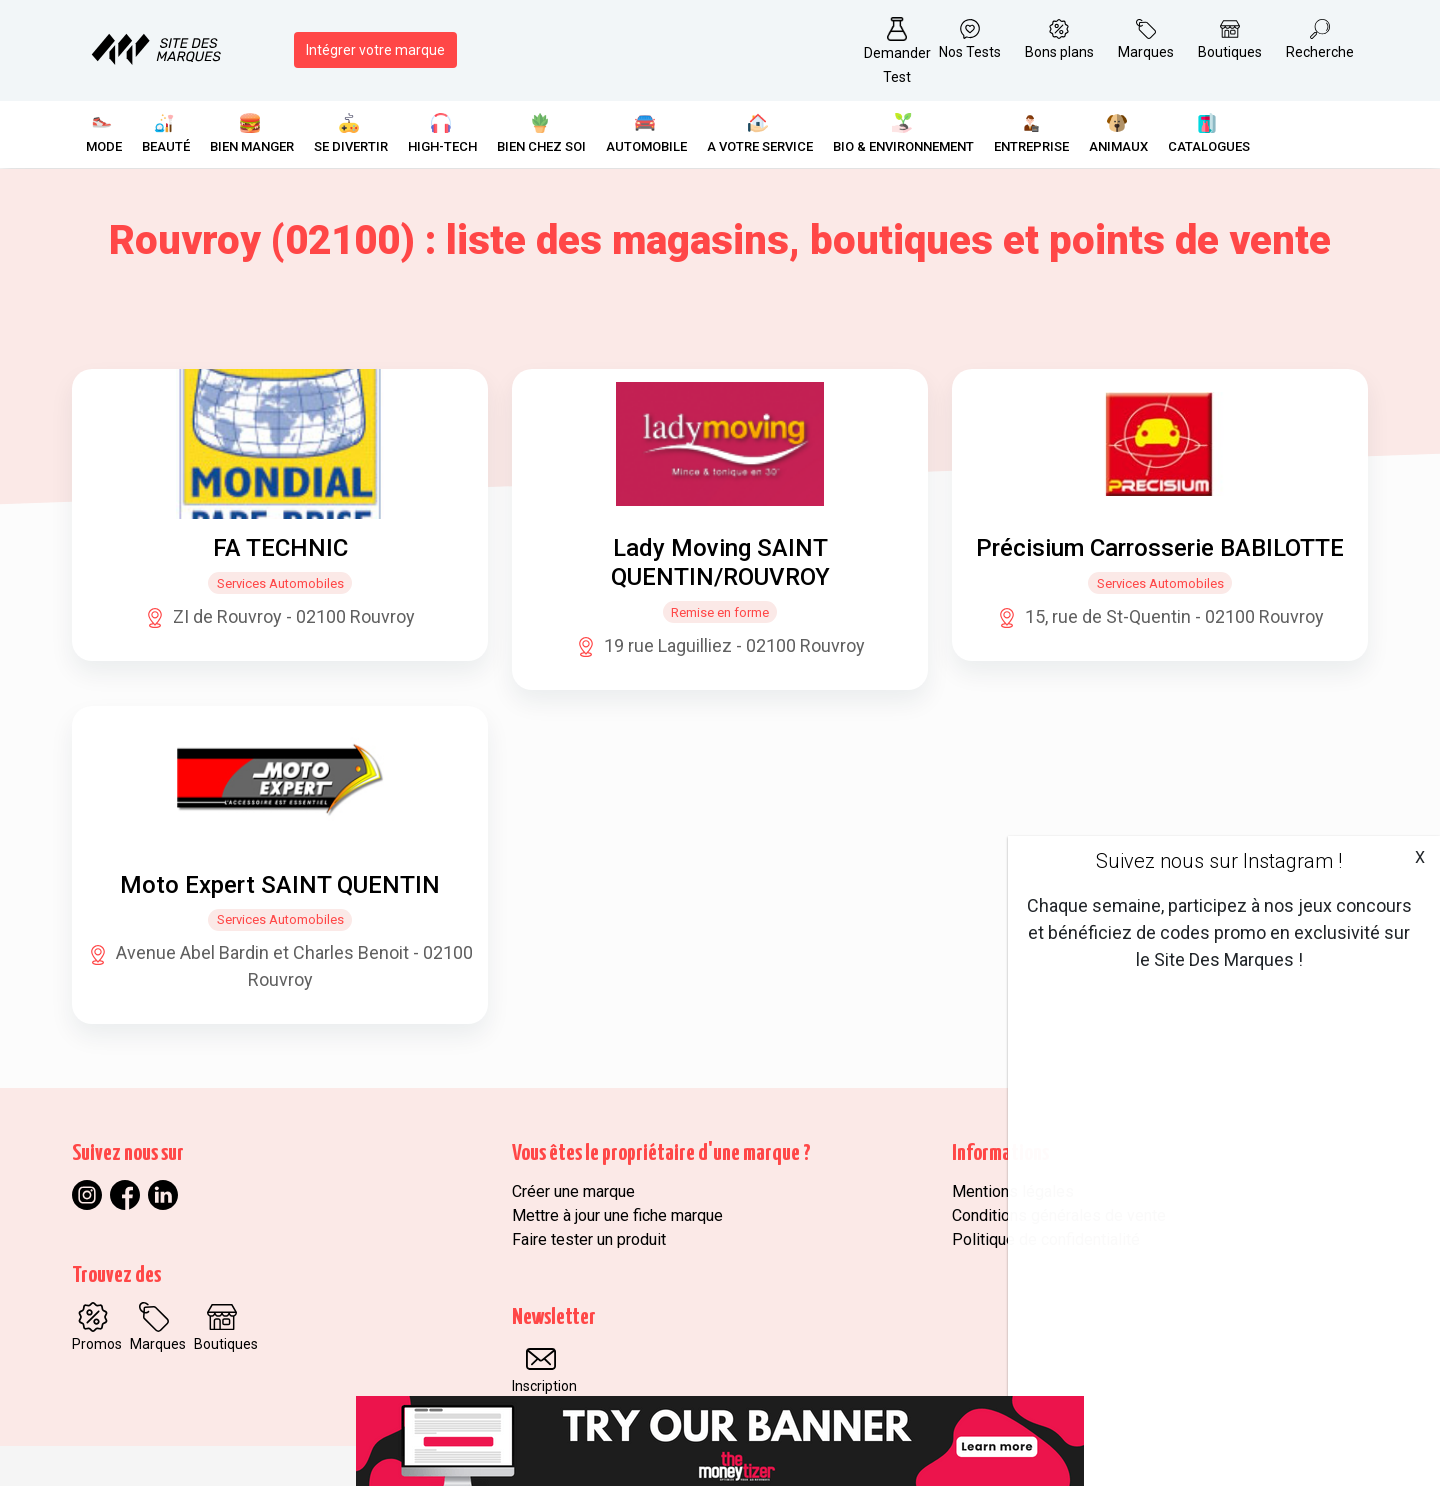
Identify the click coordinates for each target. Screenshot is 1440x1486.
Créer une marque (573, 1191)
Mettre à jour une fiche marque (617, 1215)
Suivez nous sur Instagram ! (1219, 861)
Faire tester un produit (589, 1239)
